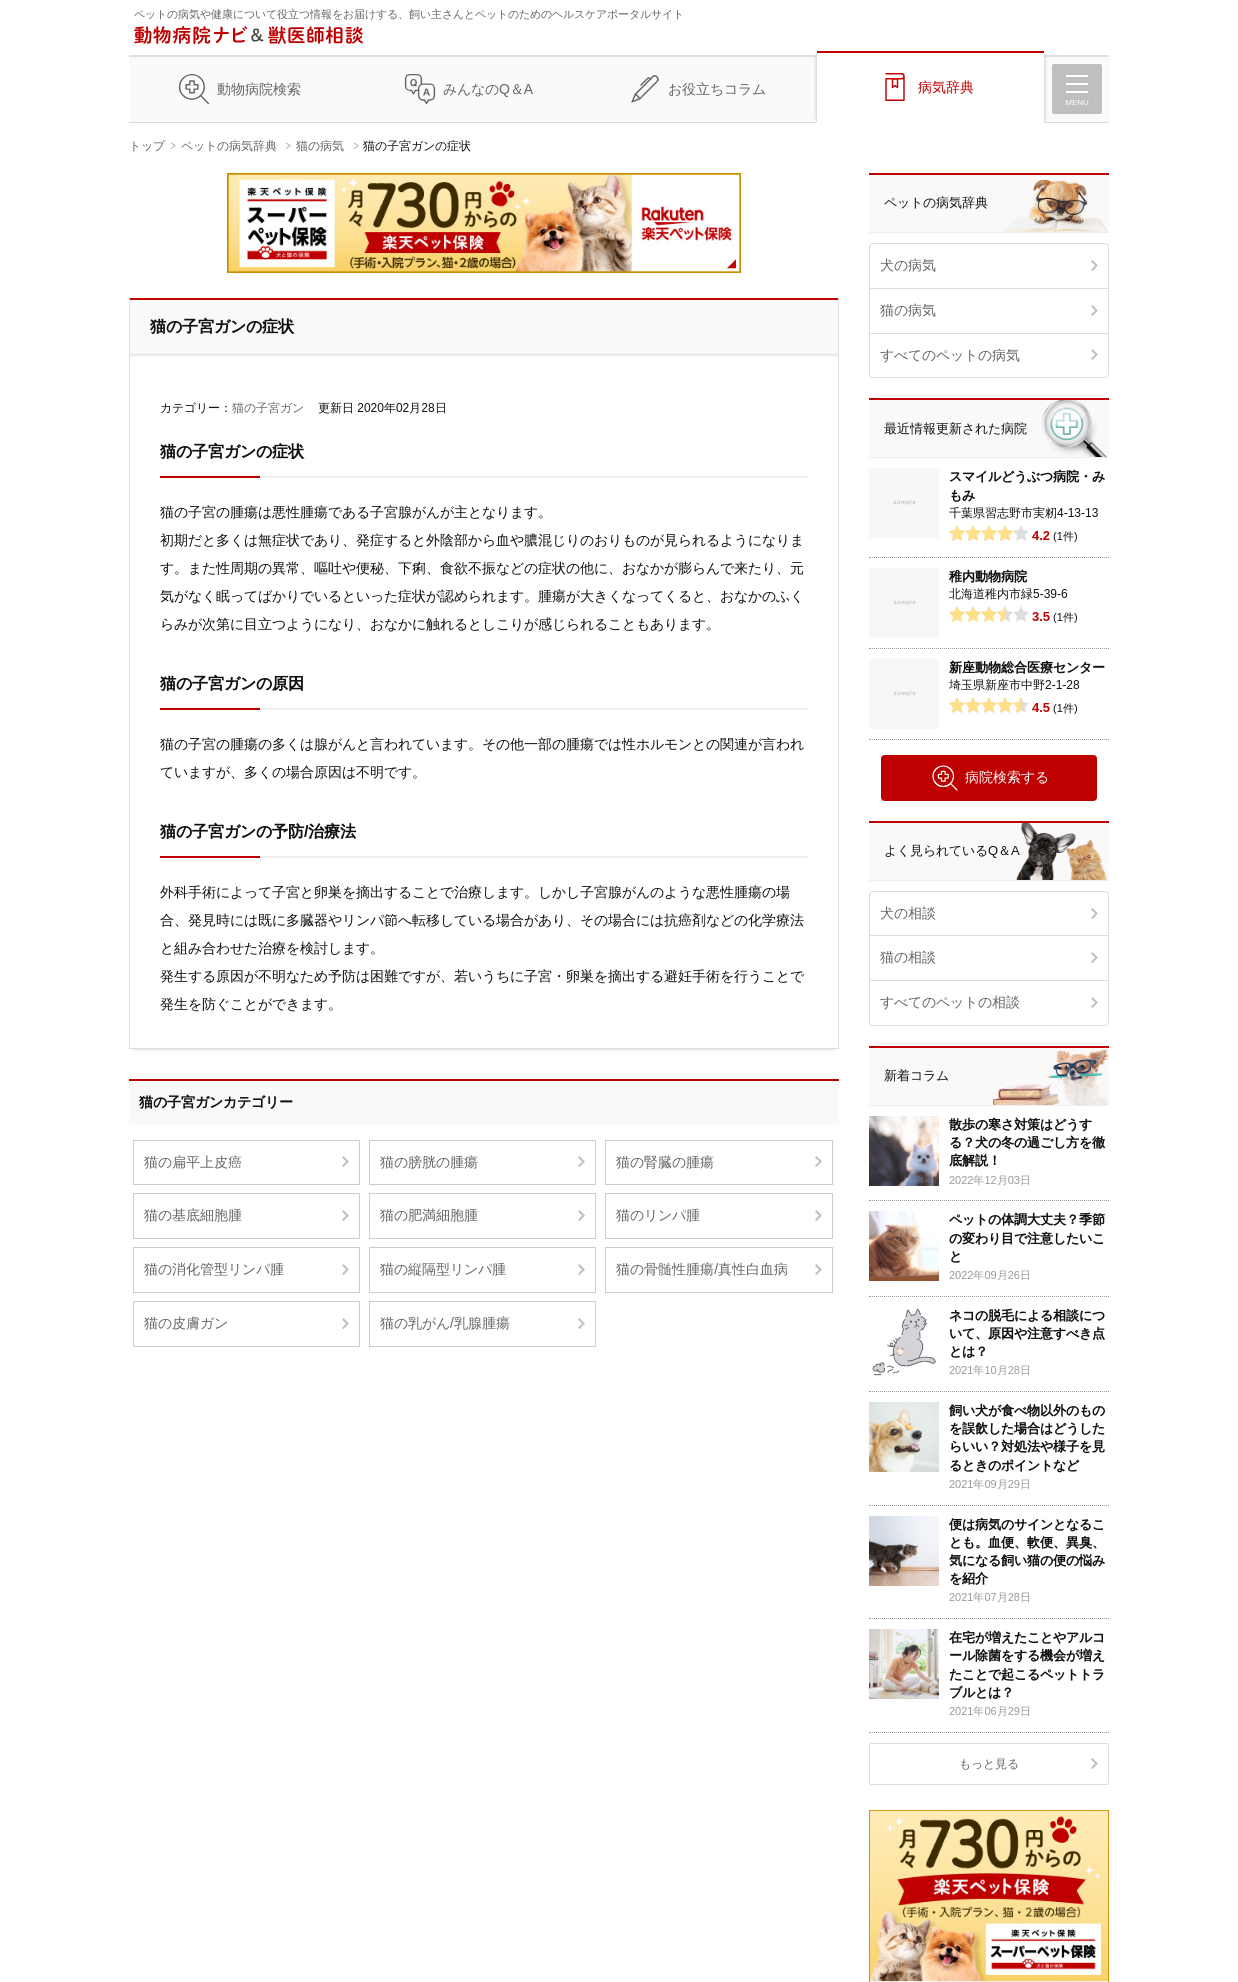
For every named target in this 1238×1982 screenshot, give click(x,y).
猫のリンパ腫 (658, 1215)
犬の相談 (908, 913)
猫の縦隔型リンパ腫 (443, 1269)
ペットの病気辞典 (229, 146)
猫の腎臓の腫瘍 (665, 1162)
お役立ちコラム (717, 89)
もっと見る (989, 1764)
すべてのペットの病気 (950, 355)
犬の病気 (908, 265)
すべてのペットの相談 (950, 1002)
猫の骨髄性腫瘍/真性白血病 (702, 1269)
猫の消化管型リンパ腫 (214, 1269)
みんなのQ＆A (488, 89)
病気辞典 (946, 87)
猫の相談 (908, 957)
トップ (147, 146)
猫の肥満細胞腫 (429, 1215)
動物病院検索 (259, 89)
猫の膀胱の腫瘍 (429, 1162)
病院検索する (989, 778)
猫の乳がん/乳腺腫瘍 (445, 1323)
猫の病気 (320, 146)
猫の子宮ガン (268, 408)
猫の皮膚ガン (186, 1323)
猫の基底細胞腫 (193, 1215)
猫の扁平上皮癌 (193, 1162)
